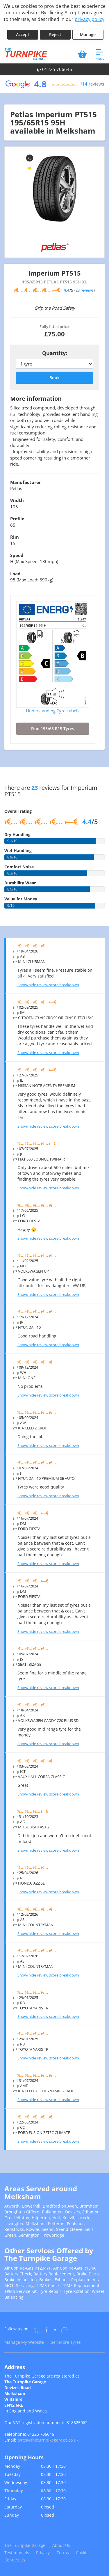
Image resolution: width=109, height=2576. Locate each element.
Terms (63, 2552)
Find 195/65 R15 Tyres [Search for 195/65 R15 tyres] (52, 728)
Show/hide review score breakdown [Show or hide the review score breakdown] (48, 984)
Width (17, 500)
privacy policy (89, 19)
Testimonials (16, 2552)
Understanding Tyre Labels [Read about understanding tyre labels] (52, 711)
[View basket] (82, 54)
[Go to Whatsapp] (64, 2329)
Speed (17, 555)
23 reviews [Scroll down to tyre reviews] (85, 290)
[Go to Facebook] (37, 2329)
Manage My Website (24, 2342)
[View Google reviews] (54, 84)
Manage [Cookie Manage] (88, 34)
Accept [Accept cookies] (22, 34)
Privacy (43, 2552)
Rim (14, 537)
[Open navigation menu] (100, 54)
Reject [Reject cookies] (55, 34)
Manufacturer (25, 482)
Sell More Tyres (66, 2342)
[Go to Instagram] (51, 2329)
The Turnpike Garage (24, 2545)
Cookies (83, 2552)
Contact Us (14, 2560)
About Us (61, 2545)
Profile (17, 518)
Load (15, 573)
